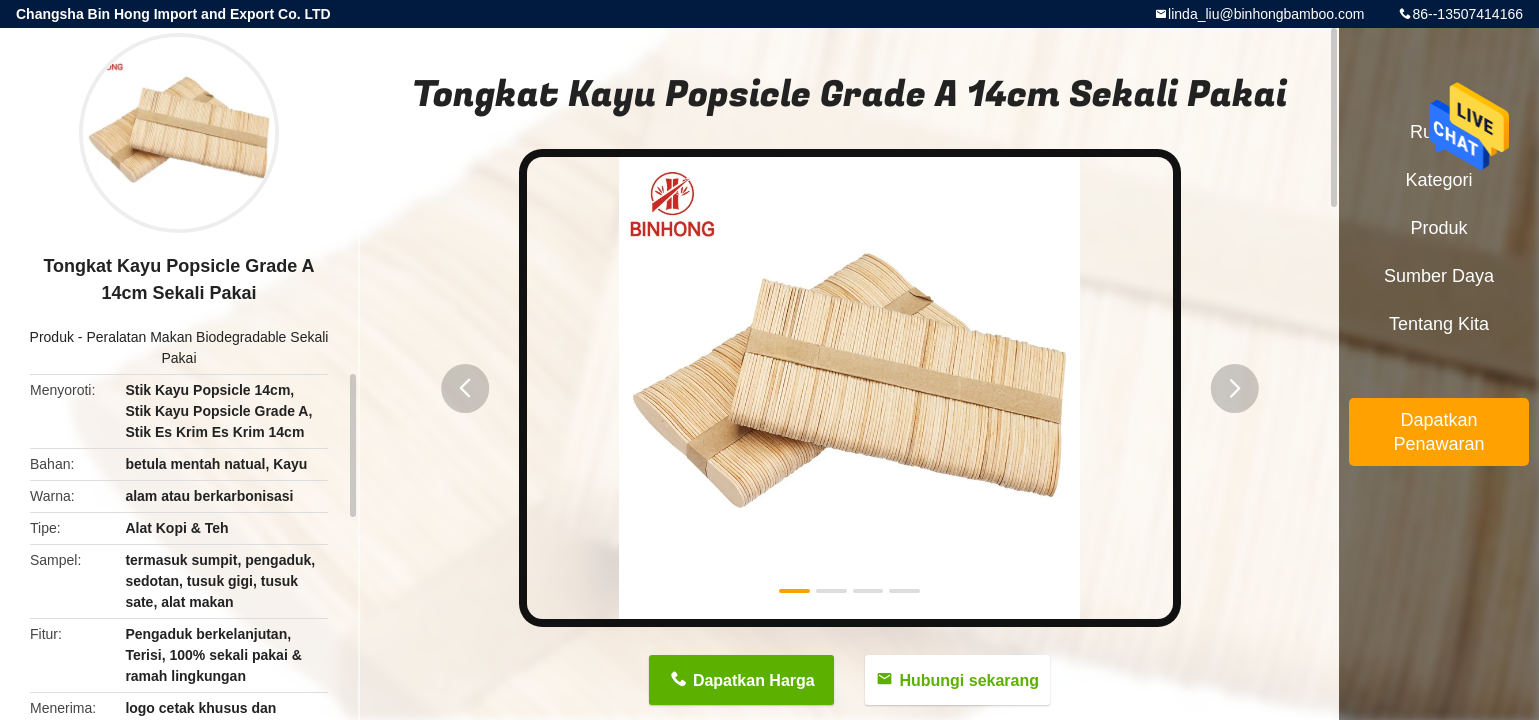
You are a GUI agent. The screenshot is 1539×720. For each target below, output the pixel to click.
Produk (52, 337)
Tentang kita (1439, 324)
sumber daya (1439, 276)
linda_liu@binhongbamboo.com (1266, 14)
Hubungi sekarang (969, 680)
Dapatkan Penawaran (1438, 432)
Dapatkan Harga (754, 680)
